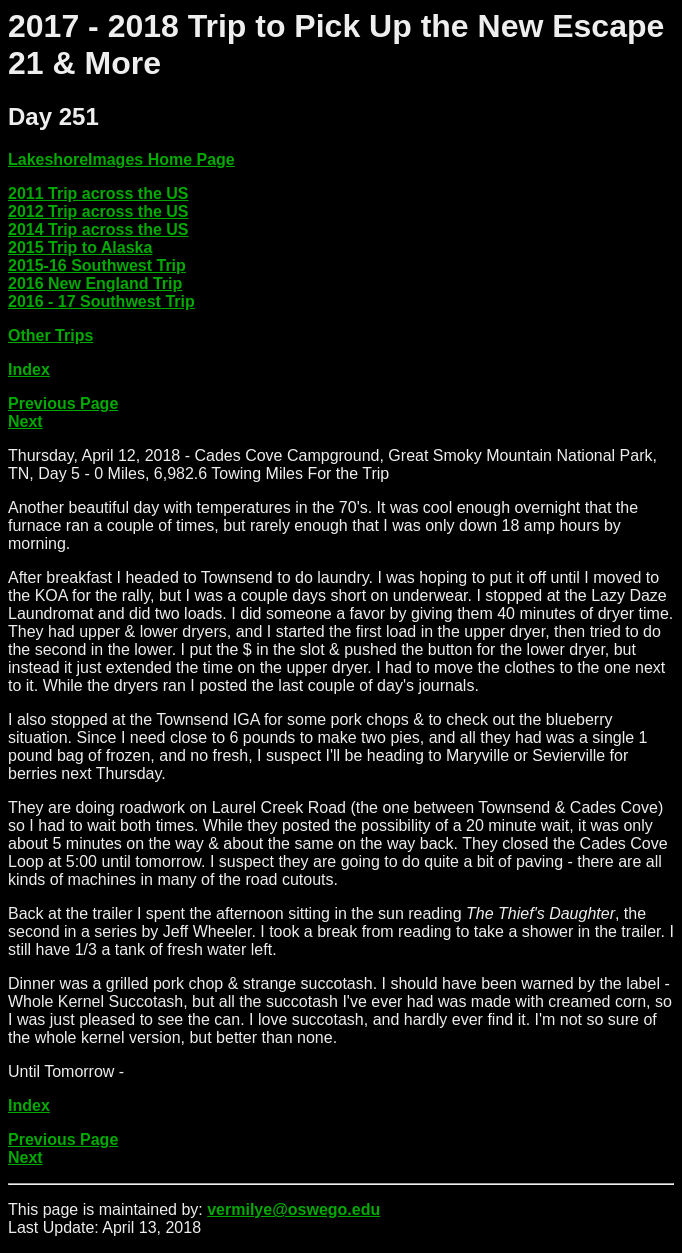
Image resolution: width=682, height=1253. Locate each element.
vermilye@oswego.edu (293, 1209)
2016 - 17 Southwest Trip (101, 301)
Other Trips (50, 335)
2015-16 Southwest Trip (97, 265)
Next (25, 421)
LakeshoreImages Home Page (121, 159)
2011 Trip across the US (98, 193)
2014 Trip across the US (98, 229)
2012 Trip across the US (98, 211)
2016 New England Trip (95, 283)
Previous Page (63, 403)
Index (29, 369)
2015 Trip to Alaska (80, 247)
